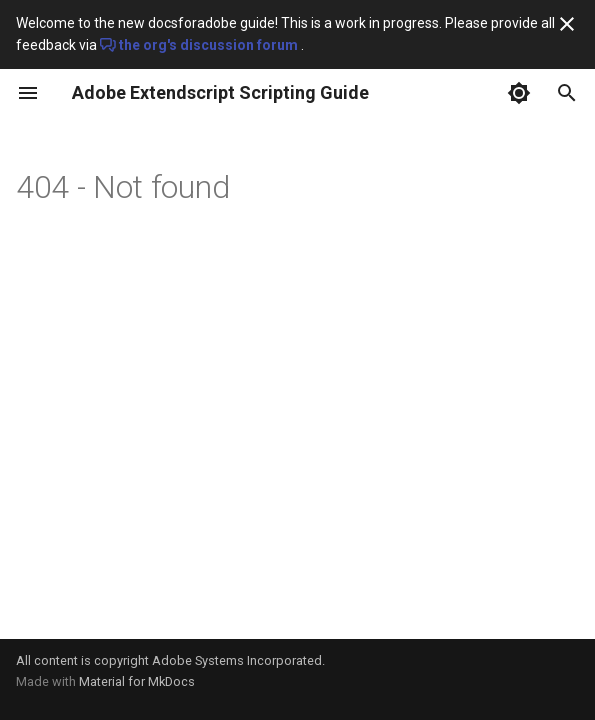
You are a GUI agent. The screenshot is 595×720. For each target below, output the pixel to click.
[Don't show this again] (567, 24)
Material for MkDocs (137, 681)
